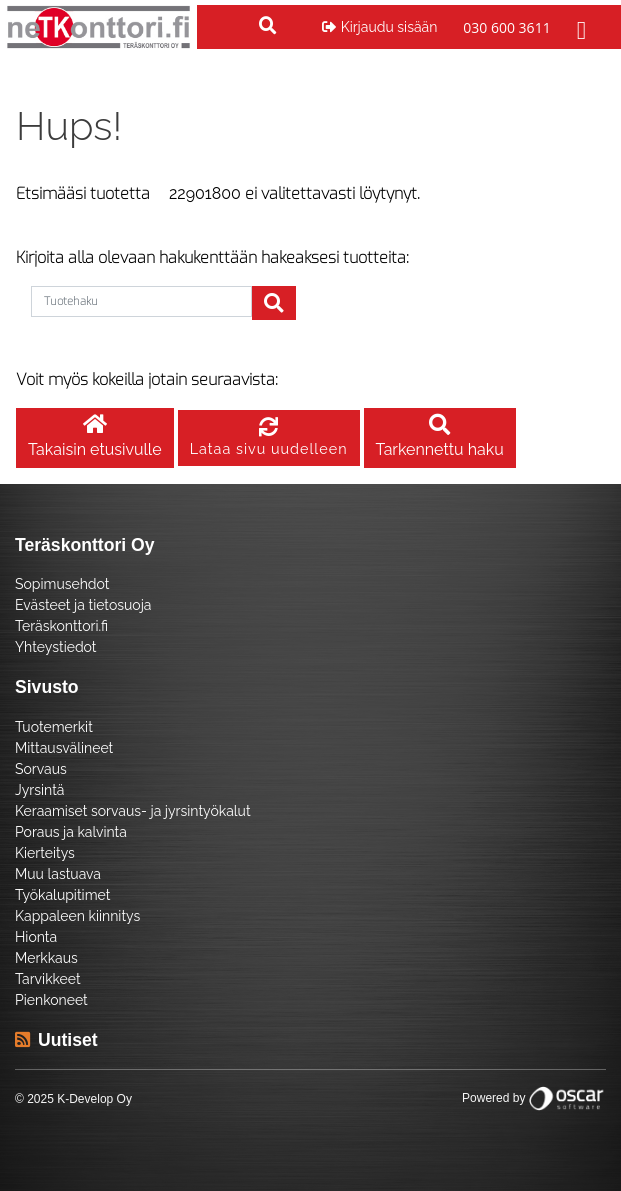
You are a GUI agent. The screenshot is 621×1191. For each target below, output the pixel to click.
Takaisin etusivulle (95, 437)
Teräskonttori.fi (61, 626)
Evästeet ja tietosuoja (83, 605)
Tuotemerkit (54, 727)
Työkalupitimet (62, 895)
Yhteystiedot (56, 647)
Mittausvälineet (64, 748)
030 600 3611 (506, 27)
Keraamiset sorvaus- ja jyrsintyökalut (133, 811)
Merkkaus (46, 958)
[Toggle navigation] (579, 27)
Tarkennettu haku (440, 437)
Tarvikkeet (48, 979)
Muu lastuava (58, 874)
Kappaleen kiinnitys (77, 916)
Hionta (36, 937)
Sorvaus (41, 769)
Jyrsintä (39, 790)
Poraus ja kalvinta (71, 832)
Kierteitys (45, 853)
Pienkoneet (51, 1000)
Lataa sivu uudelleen (269, 438)
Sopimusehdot (62, 584)
